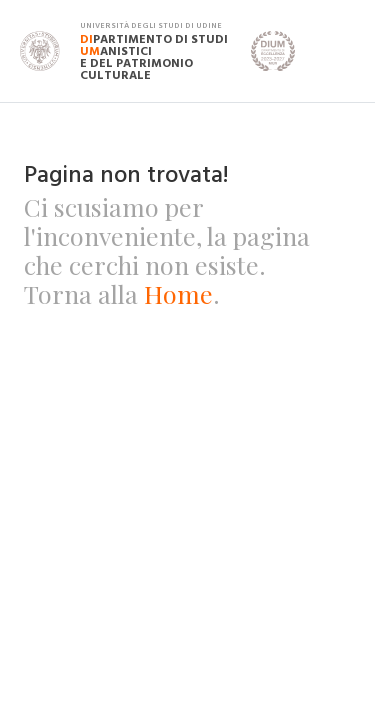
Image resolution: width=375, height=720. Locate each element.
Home (178, 293)
